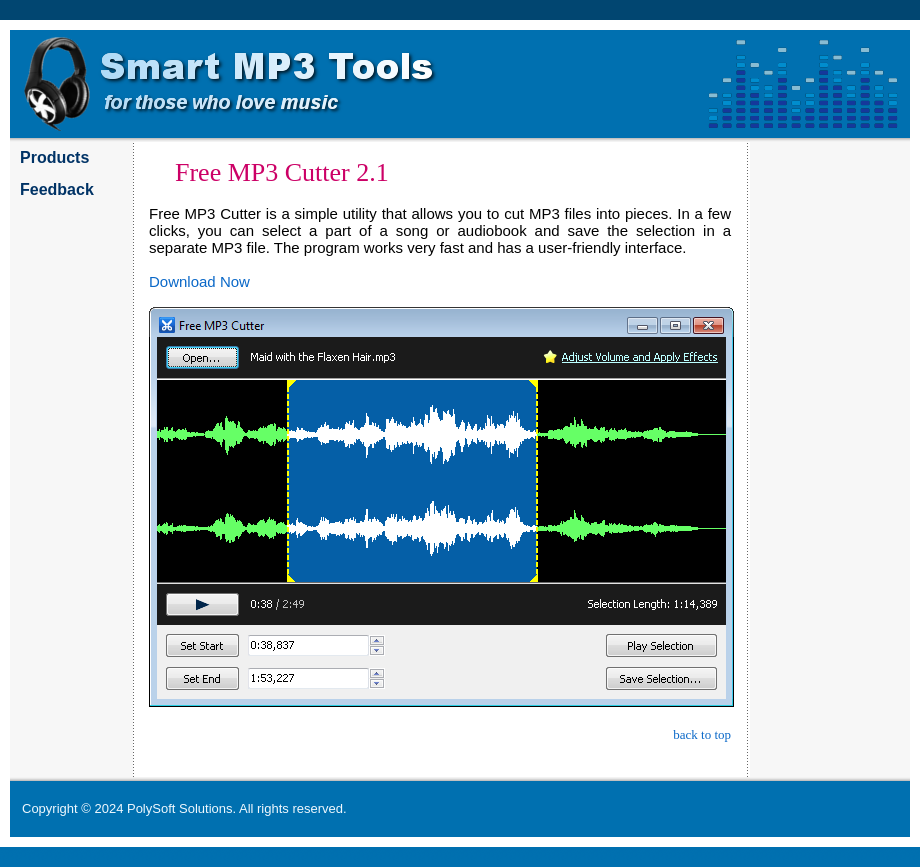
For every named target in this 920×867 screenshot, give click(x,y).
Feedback (57, 189)
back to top (702, 734)
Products (54, 157)
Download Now (199, 281)
